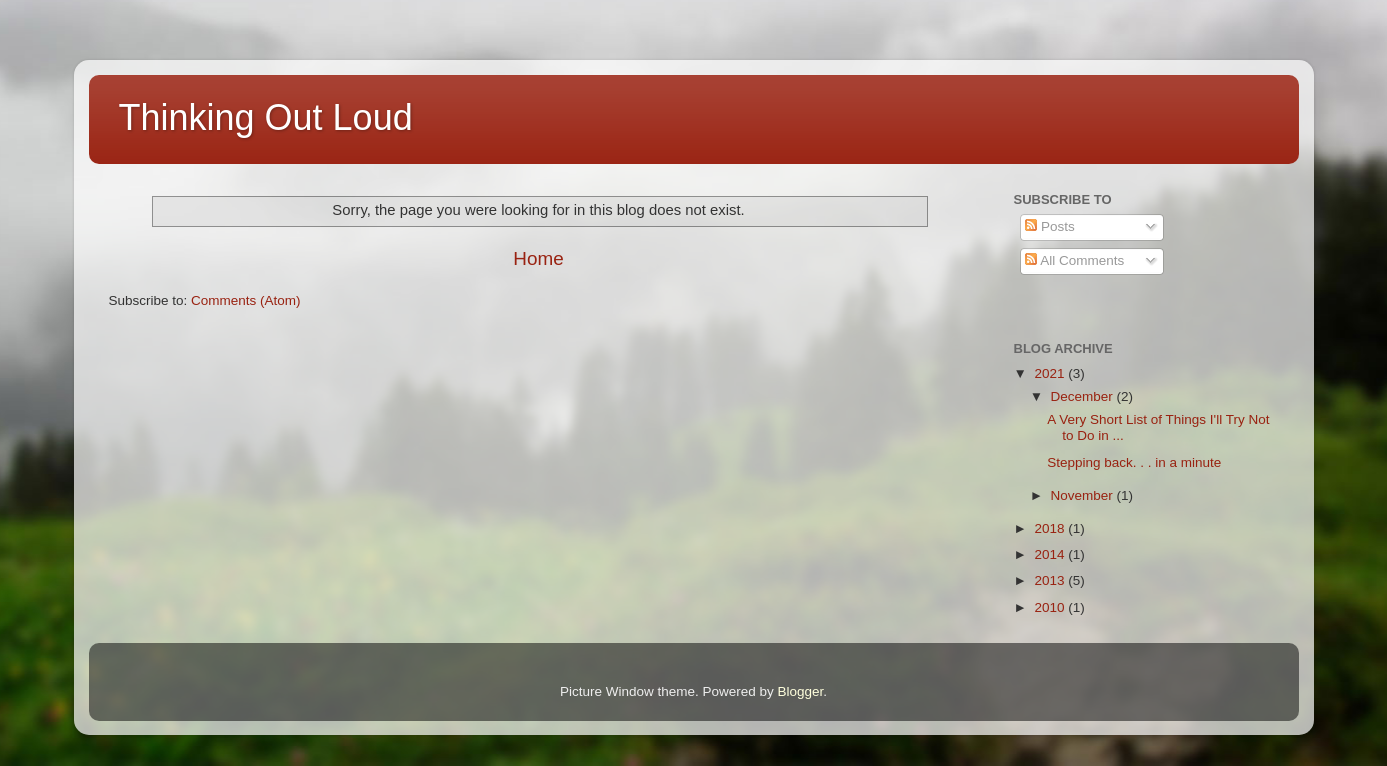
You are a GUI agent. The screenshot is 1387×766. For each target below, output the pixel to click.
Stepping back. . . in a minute (1134, 462)
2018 (1051, 528)
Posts (1050, 226)
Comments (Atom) (246, 300)
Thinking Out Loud (266, 117)
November (1084, 495)
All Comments (1074, 260)
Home (538, 258)
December (1084, 396)
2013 (1051, 580)
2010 (1051, 607)
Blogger (801, 691)
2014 (1051, 554)
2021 (1051, 373)
